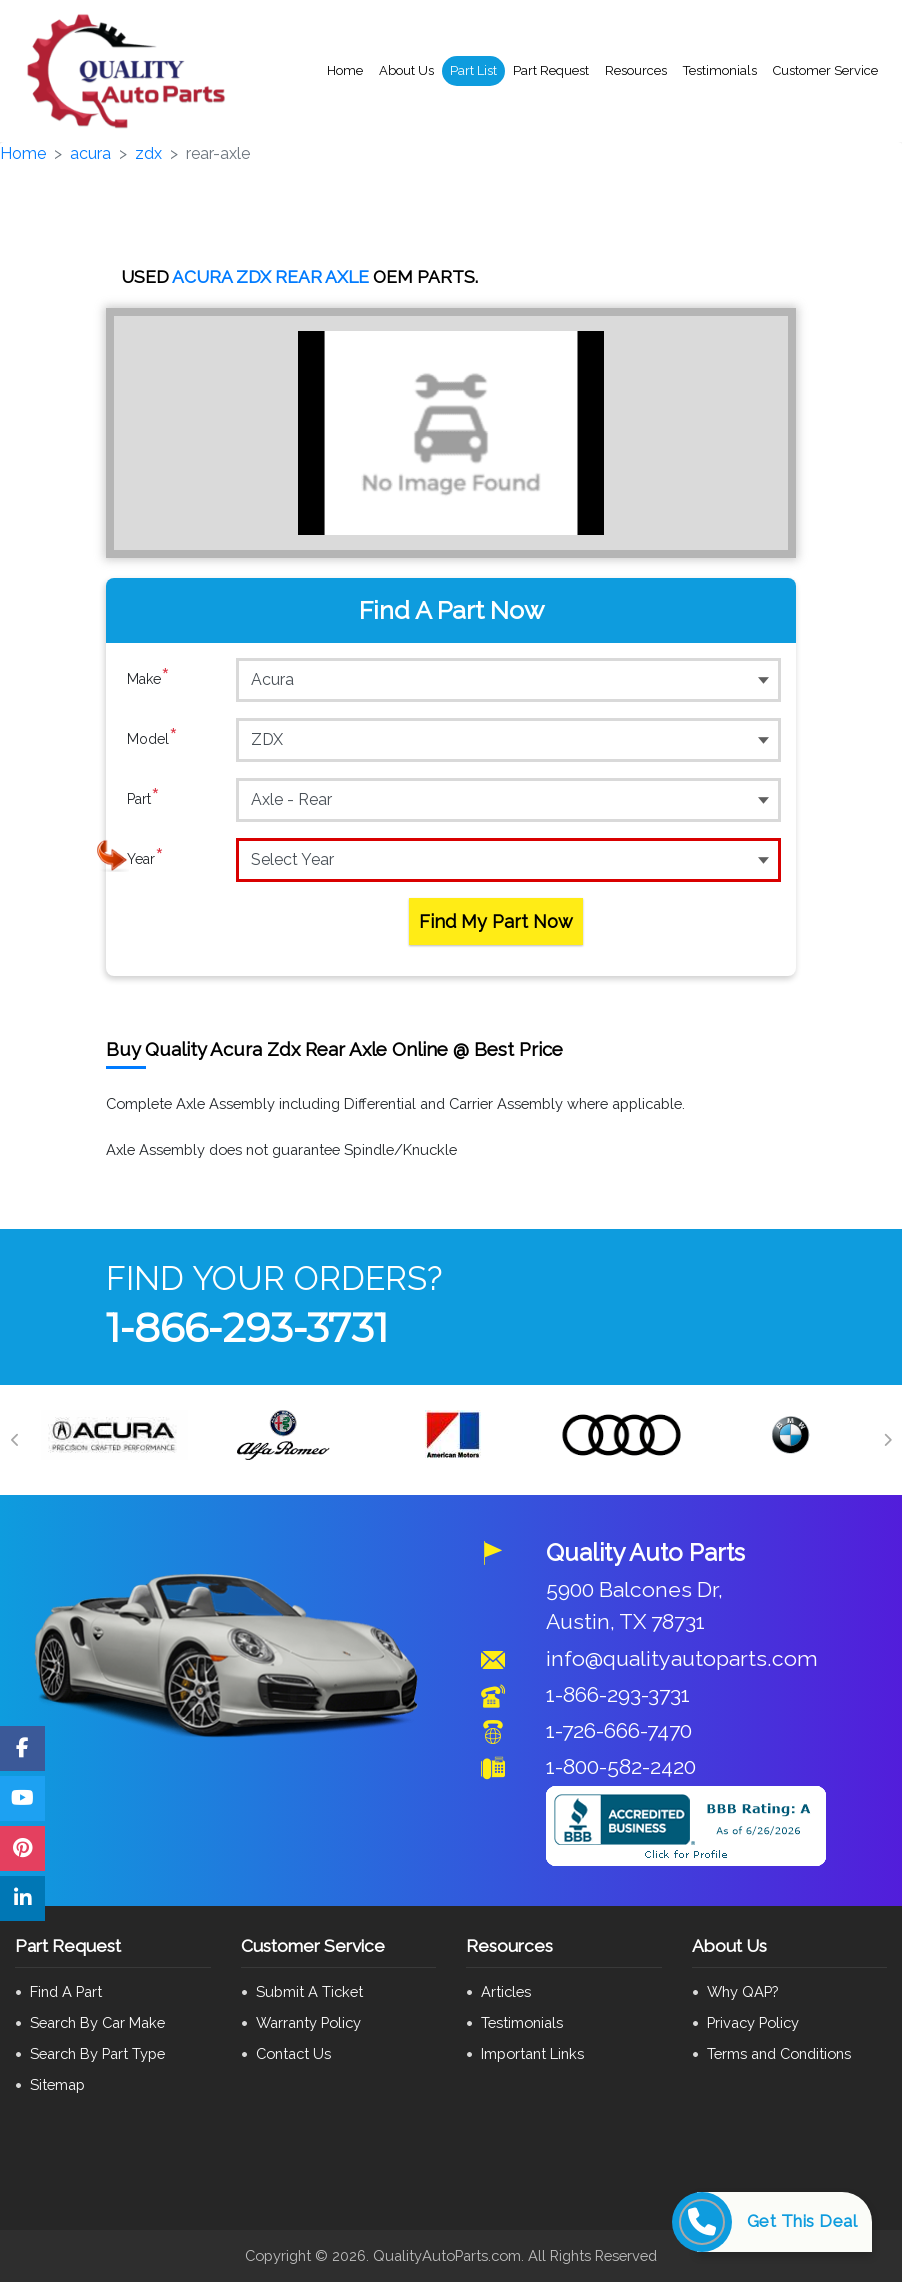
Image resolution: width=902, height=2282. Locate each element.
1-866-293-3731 (247, 1327)
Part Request (551, 70)
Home (345, 70)
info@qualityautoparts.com (682, 1658)
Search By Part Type (97, 2053)
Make (148, 679)
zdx (148, 153)
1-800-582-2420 (621, 1766)
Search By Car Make (97, 2022)
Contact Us (293, 2053)
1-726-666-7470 (619, 1730)
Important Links (532, 2053)
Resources (636, 70)
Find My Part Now (496, 921)
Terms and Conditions (779, 2053)
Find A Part (66, 1991)
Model (152, 739)
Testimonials (720, 70)
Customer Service (825, 70)
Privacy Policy (753, 2022)
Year (145, 859)
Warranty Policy (308, 2022)
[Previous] (15, 1440)
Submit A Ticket (309, 1991)
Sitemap (57, 2084)
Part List (473, 70)
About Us (406, 70)
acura (90, 153)
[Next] (887, 1440)
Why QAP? (742, 1991)
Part (143, 799)
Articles (506, 1991)
